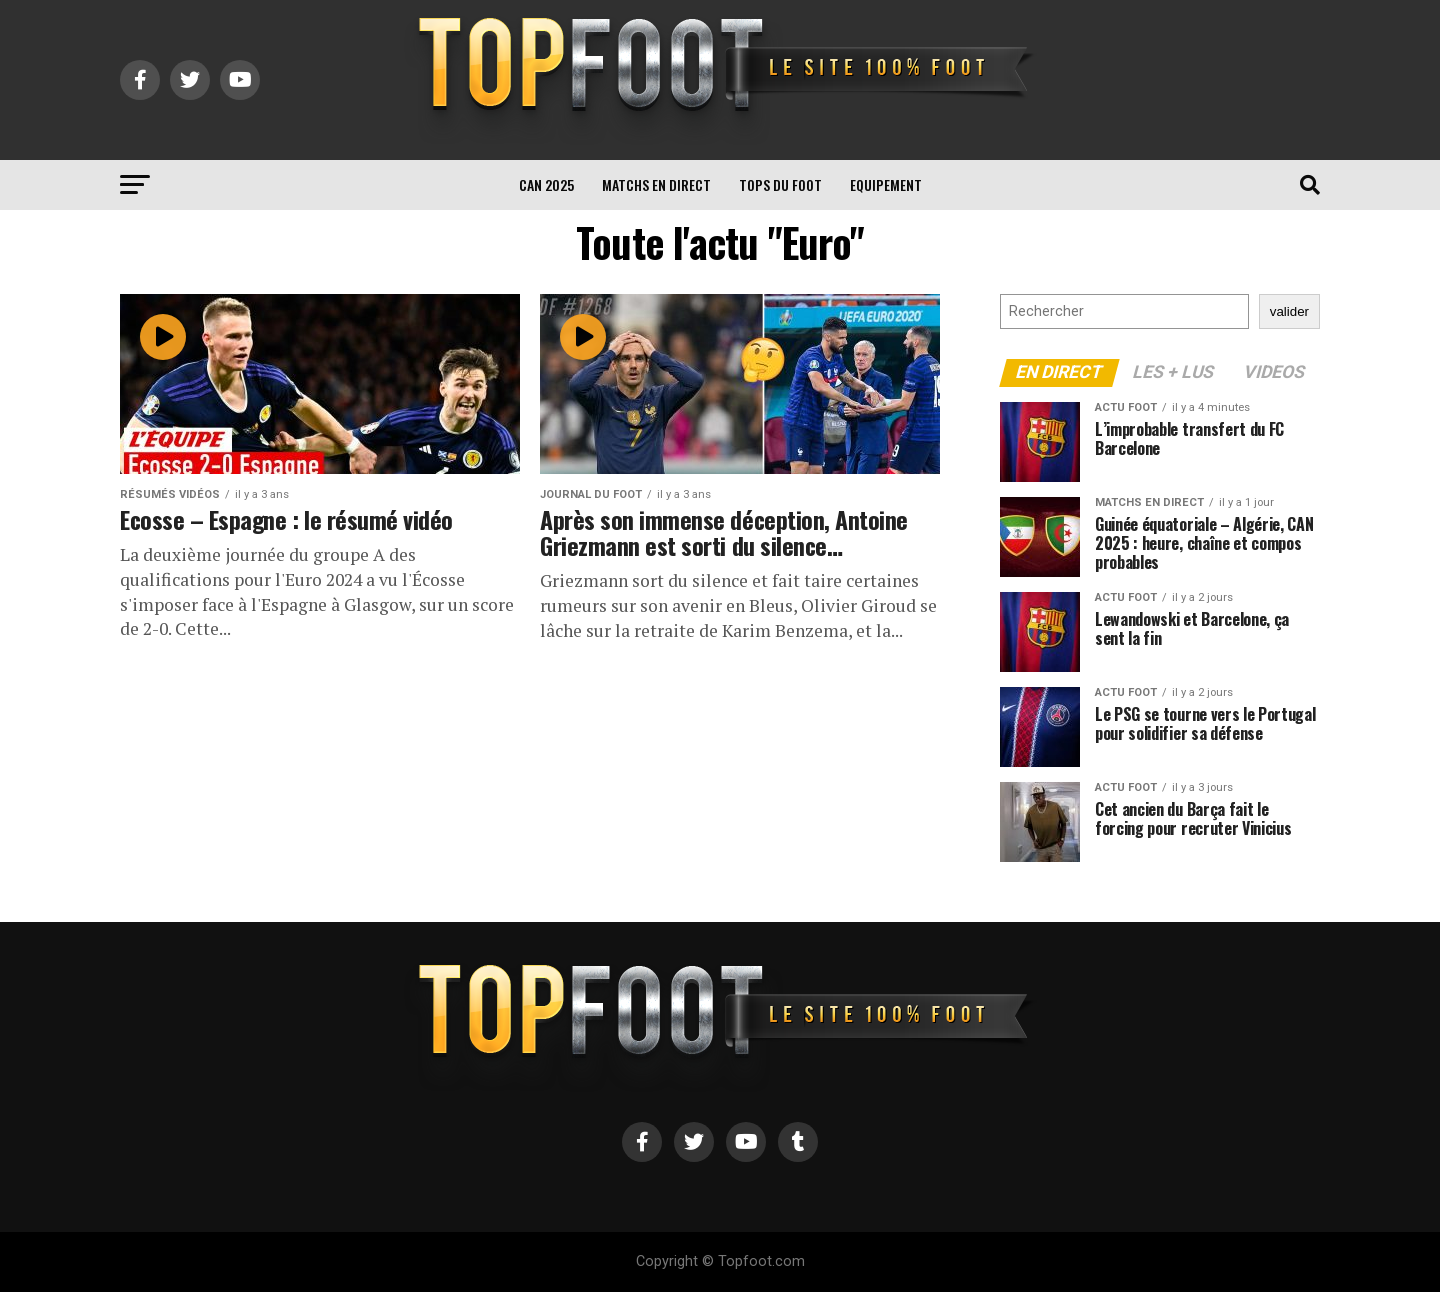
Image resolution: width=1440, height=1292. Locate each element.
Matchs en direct (656, 184)
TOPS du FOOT (780, 184)
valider (1289, 311)
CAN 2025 (546, 184)
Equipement (886, 184)
